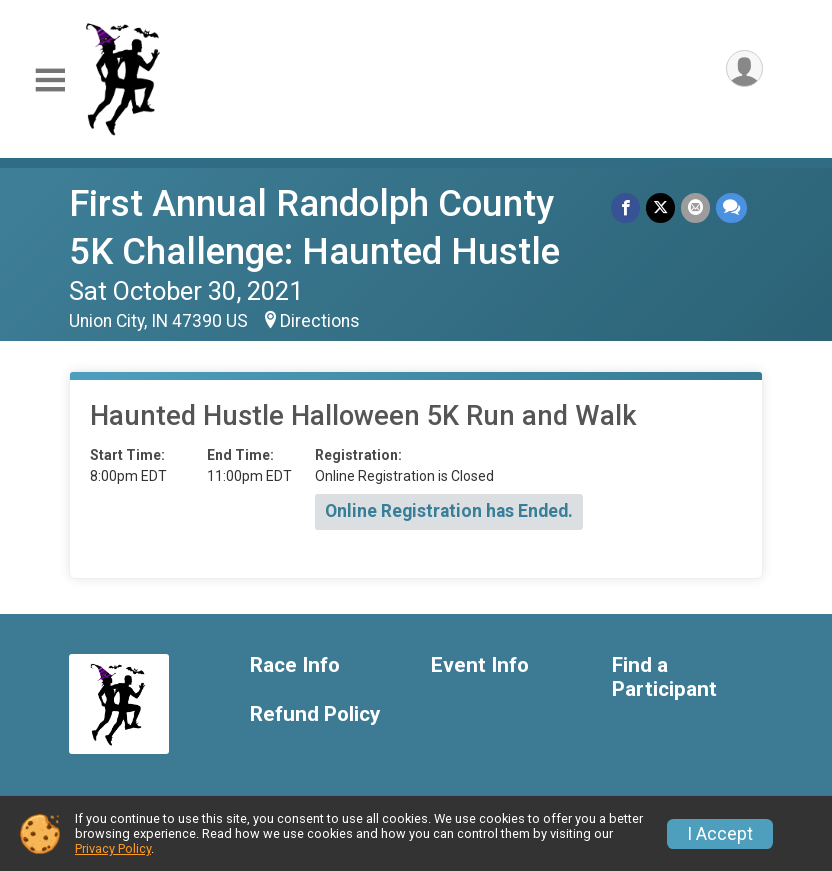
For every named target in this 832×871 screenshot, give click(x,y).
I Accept (720, 834)
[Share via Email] (695, 207)
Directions (320, 321)
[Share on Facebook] (625, 207)
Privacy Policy (113, 848)
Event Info (480, 665)
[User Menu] (744, 68)
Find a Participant (664, 677)
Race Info (295, 665)
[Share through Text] (731, 207)
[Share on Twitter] (660, 207)
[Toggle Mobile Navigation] (50, 80)
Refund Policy (315, 714)
